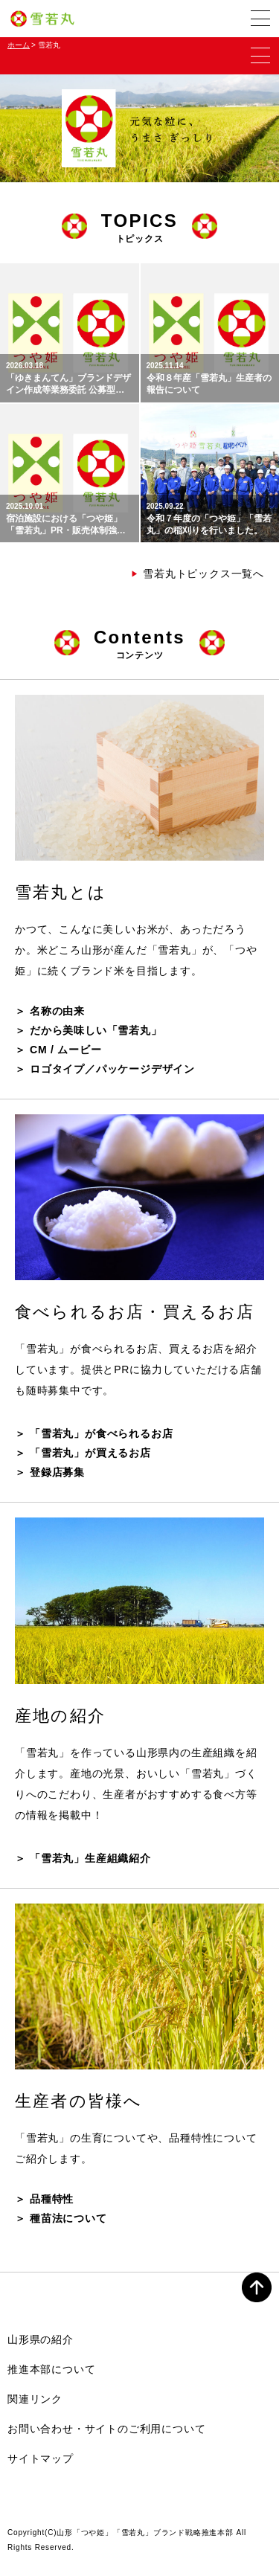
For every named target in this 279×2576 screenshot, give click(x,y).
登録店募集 (57, 1472)
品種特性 (52, 2199)
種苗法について (68, 2218)
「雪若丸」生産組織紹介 (90, 1858)
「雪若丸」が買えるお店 (90, 1453)
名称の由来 (57, 1011)
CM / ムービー (66, 1050)
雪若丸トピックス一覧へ (197, 573)
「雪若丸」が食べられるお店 (101, 1433)
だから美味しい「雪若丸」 (96, 1030)
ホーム (18, 45)
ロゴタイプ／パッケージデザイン (112, 1069)
